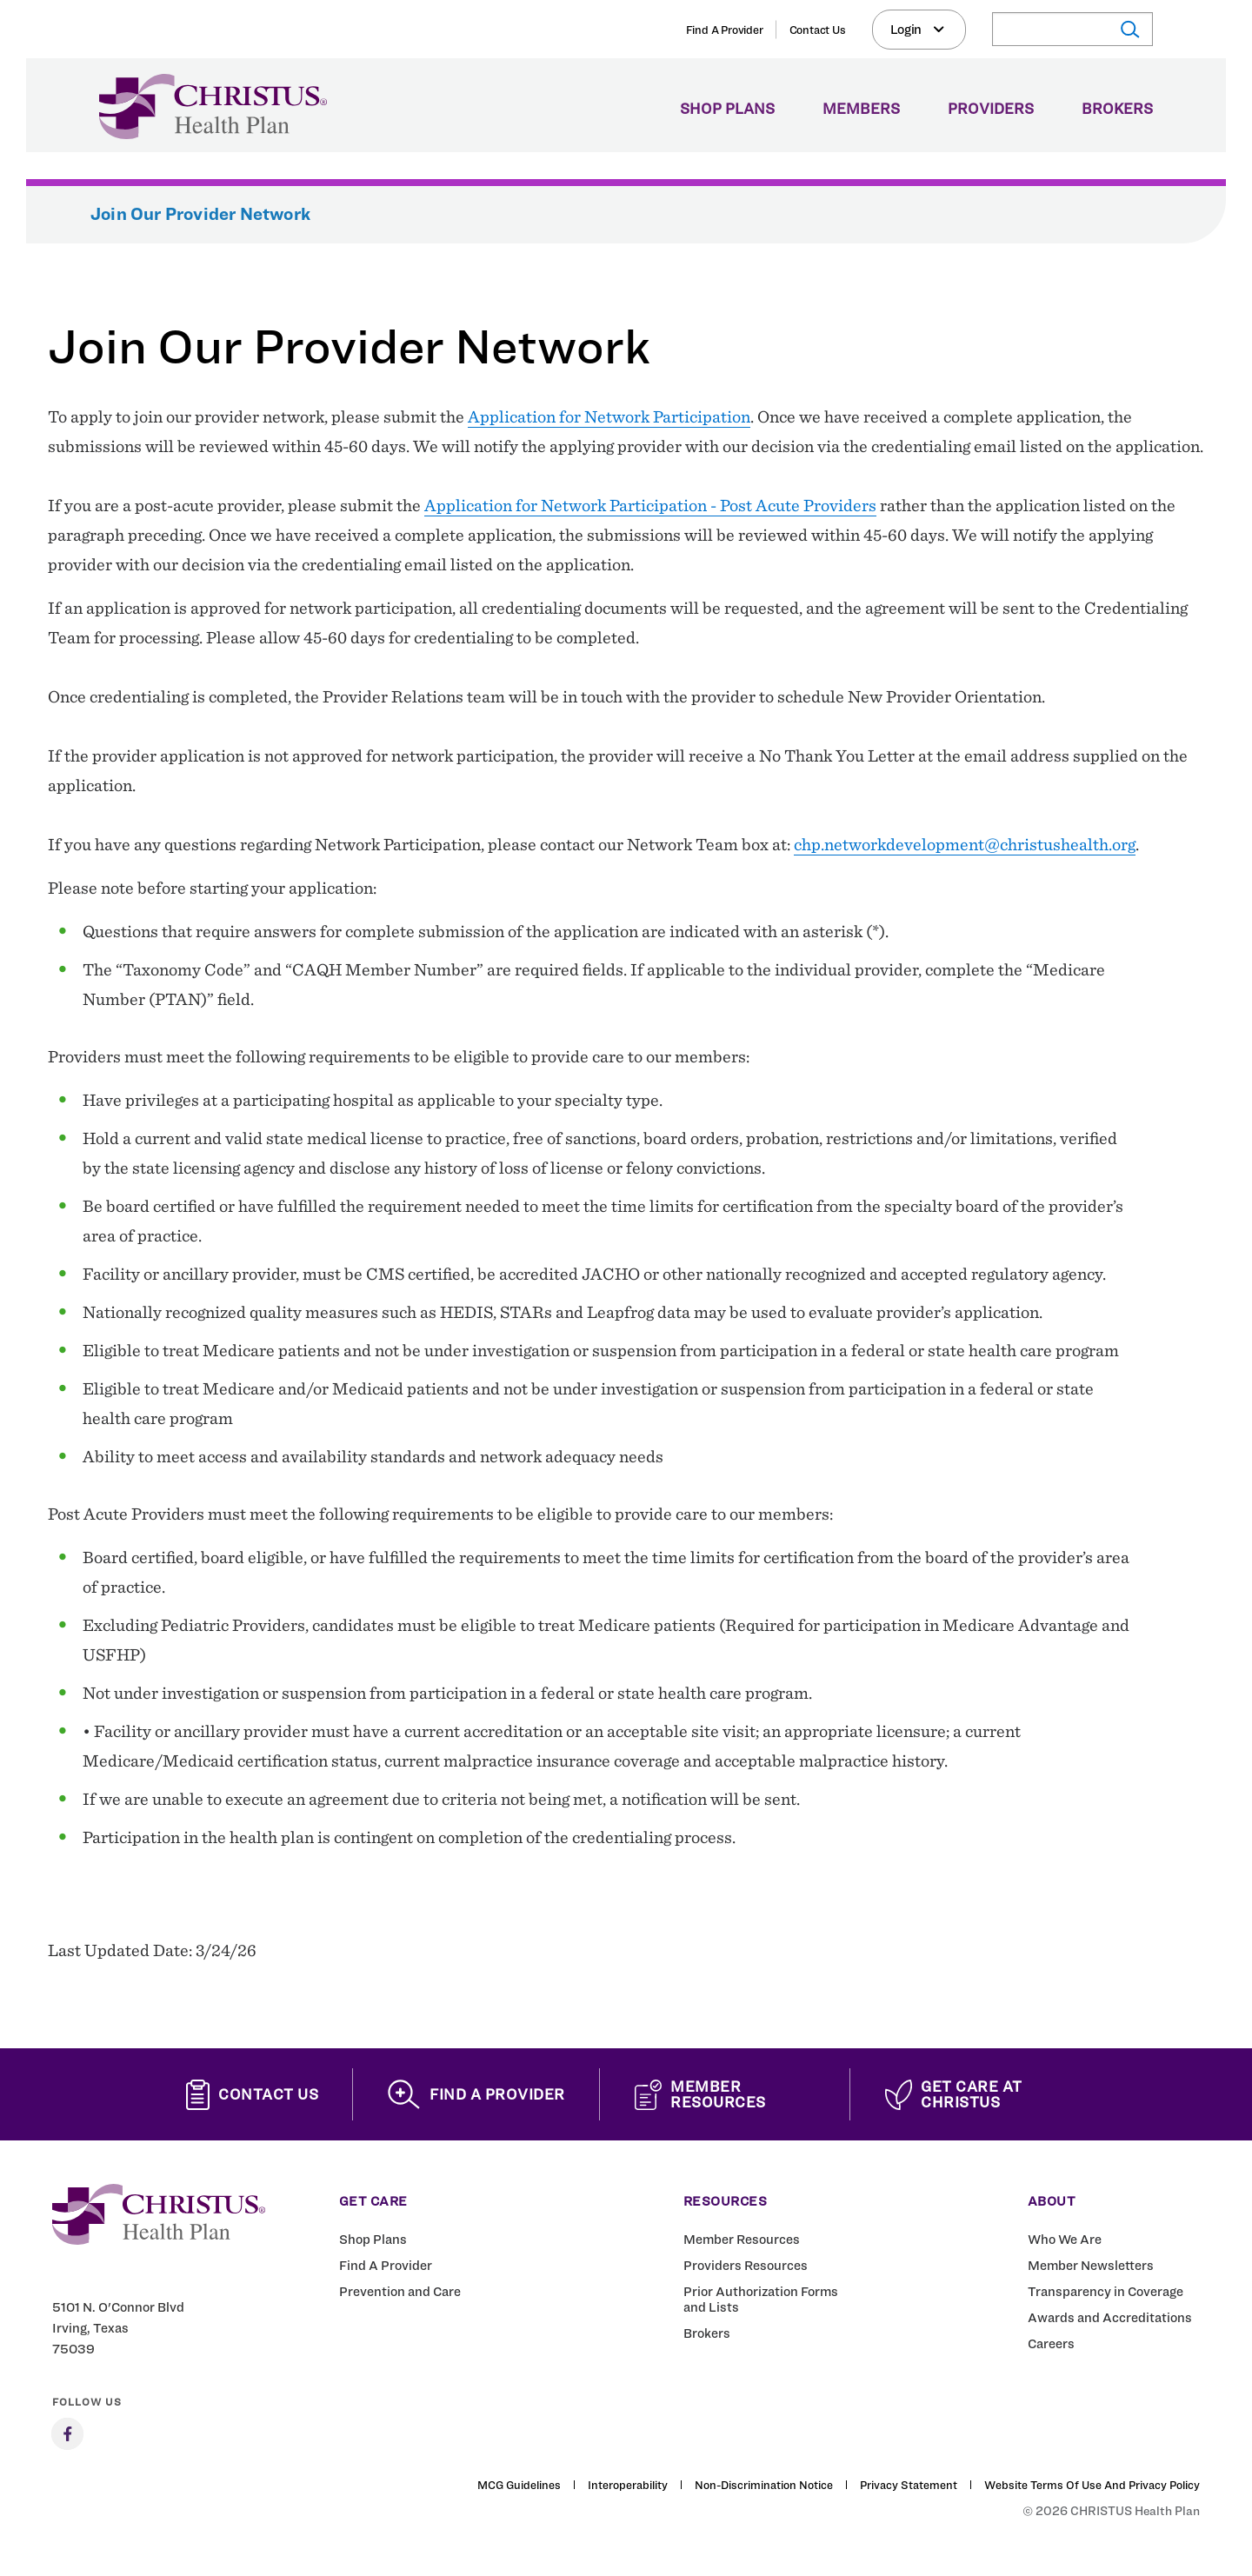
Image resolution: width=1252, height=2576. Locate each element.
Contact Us (817, 30)
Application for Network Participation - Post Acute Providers (650, 505)
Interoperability (628, 2485)
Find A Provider (724, 30)
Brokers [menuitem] (1117, 109)
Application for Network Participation (609, 416)
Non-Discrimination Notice (764, 2485)
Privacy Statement (908, 2485)
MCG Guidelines (519, 2485)
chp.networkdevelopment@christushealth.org (964, 844)
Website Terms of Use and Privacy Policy (1092, 2485)
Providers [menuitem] (991, 109)
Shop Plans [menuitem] (727, 109)
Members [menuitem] (861, 109)
